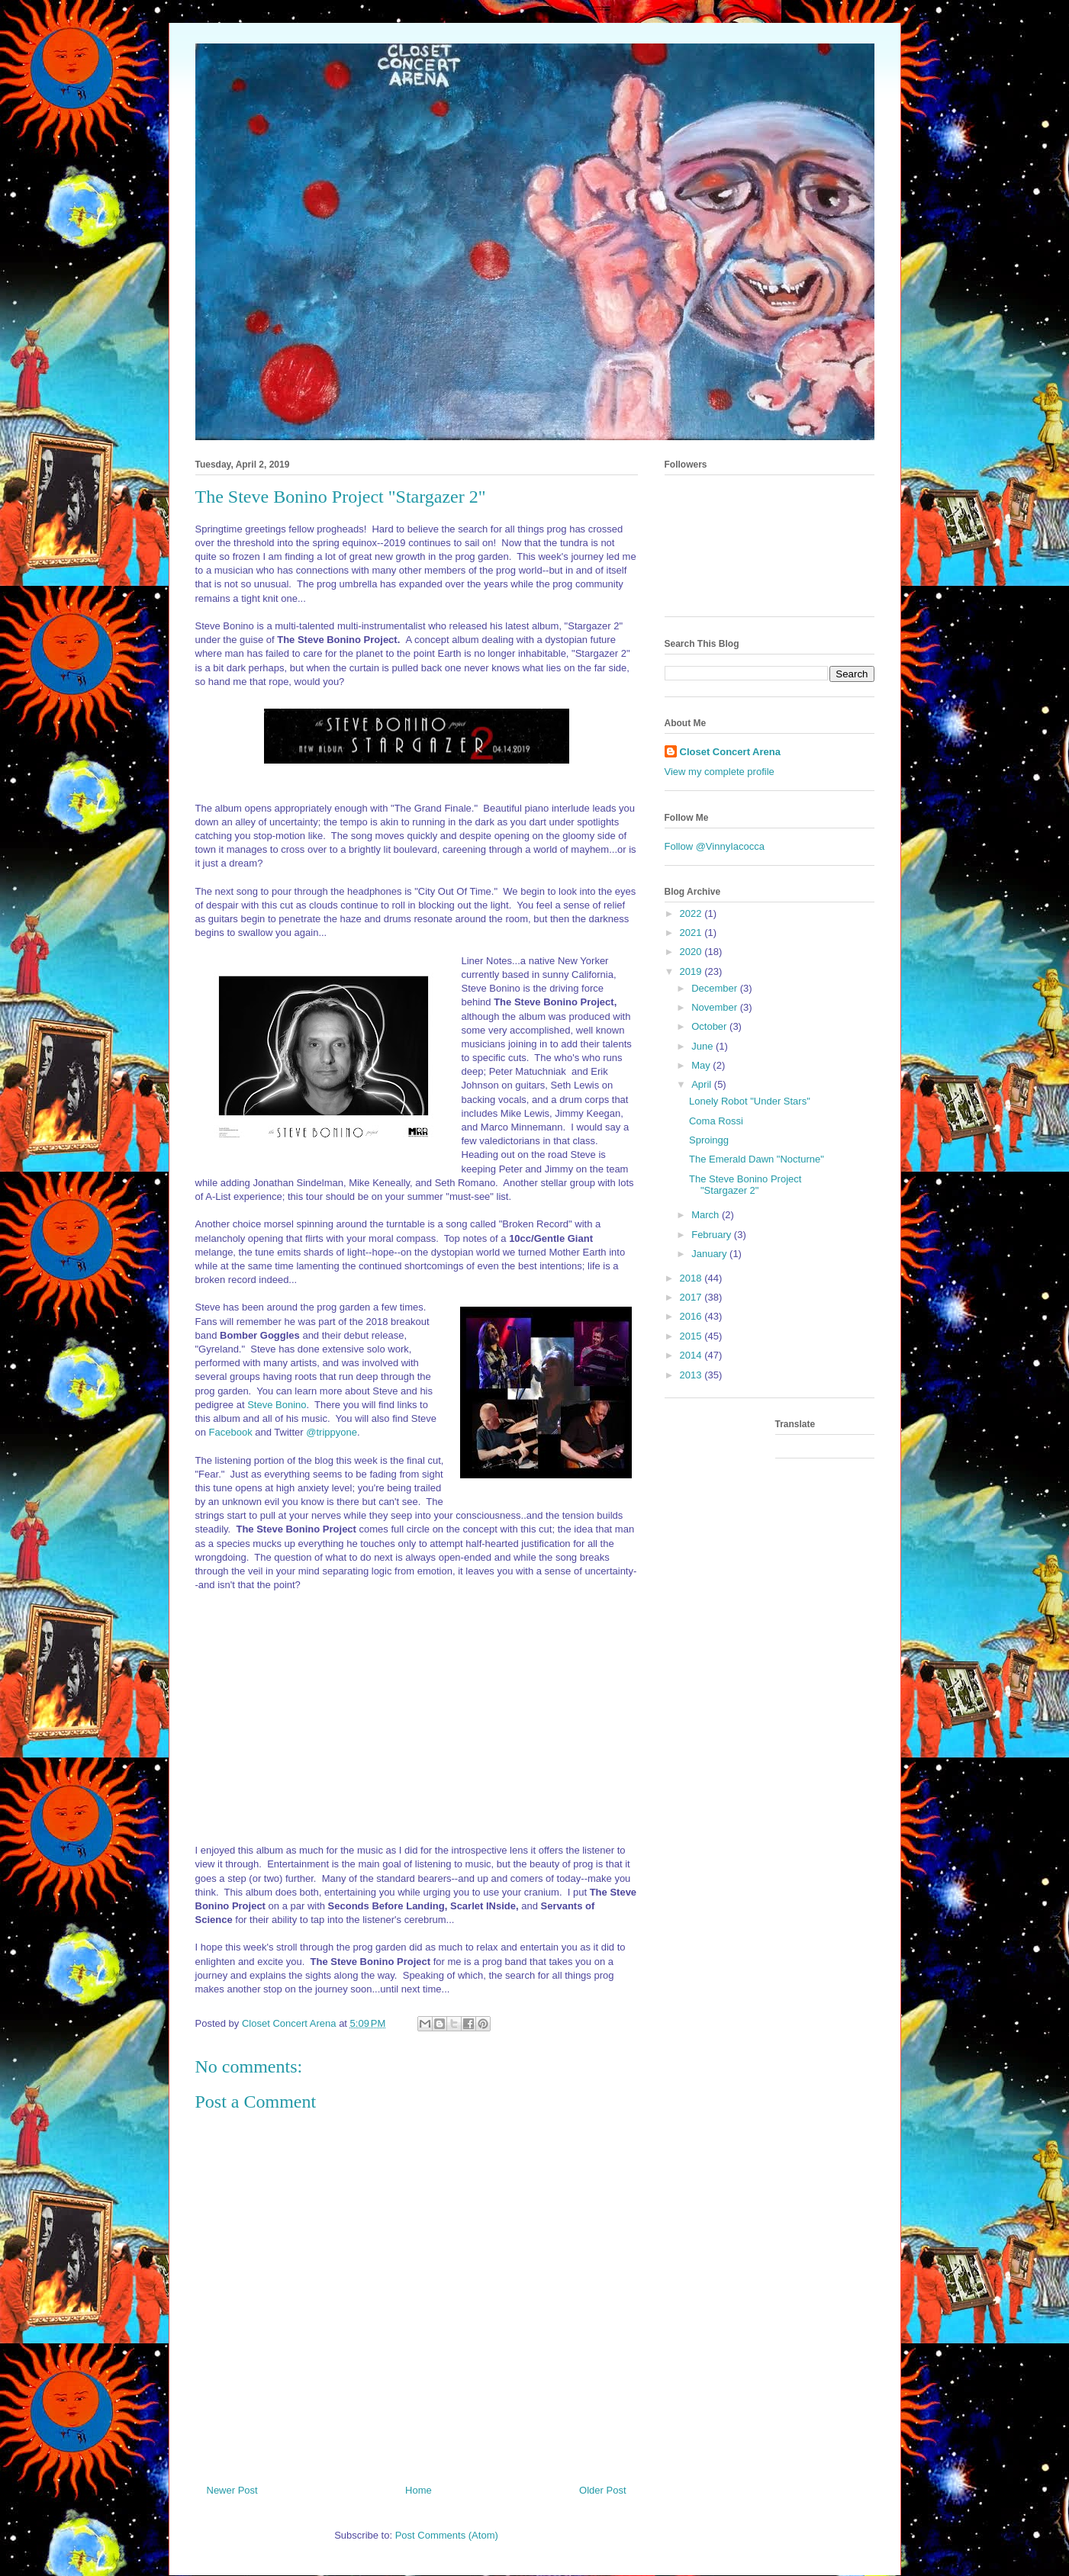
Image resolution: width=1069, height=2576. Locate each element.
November (715, 1007)
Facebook (231, 1432)
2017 (692, 1297)
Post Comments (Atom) (446, 2535)
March (706, 1214)
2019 (692, 971)
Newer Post (232, 2490)
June (703, 1046)
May (702, 1065)
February (712, 1234)
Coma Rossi (716, 1121)
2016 (692, 1316)
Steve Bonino (276, 1404)
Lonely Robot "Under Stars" (749, 1101)
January (710, 1253)
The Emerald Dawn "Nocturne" (756, 1159)
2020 (692, 951)
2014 (692, 1355)
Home (418, 2490)
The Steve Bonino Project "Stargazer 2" (745, 1185)
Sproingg (709, 1140)
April (702, 1084)
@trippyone (331, 1432)
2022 (692, 913)
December (715, 988)
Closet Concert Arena (730, 751)
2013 (692, 1375)
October (710, 1026)
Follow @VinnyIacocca (715, 846)
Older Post (602, 2490)
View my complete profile (719, 771)
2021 (692, 932)
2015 (692, 1336)
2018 (692, 1278)
